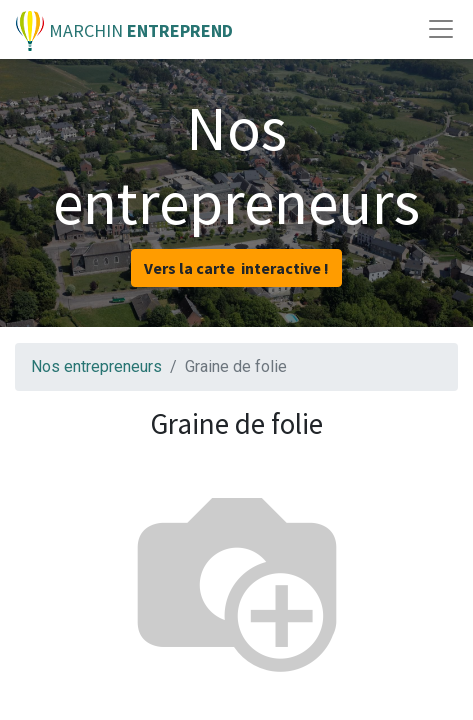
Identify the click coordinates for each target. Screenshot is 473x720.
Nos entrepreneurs (96, 366)
